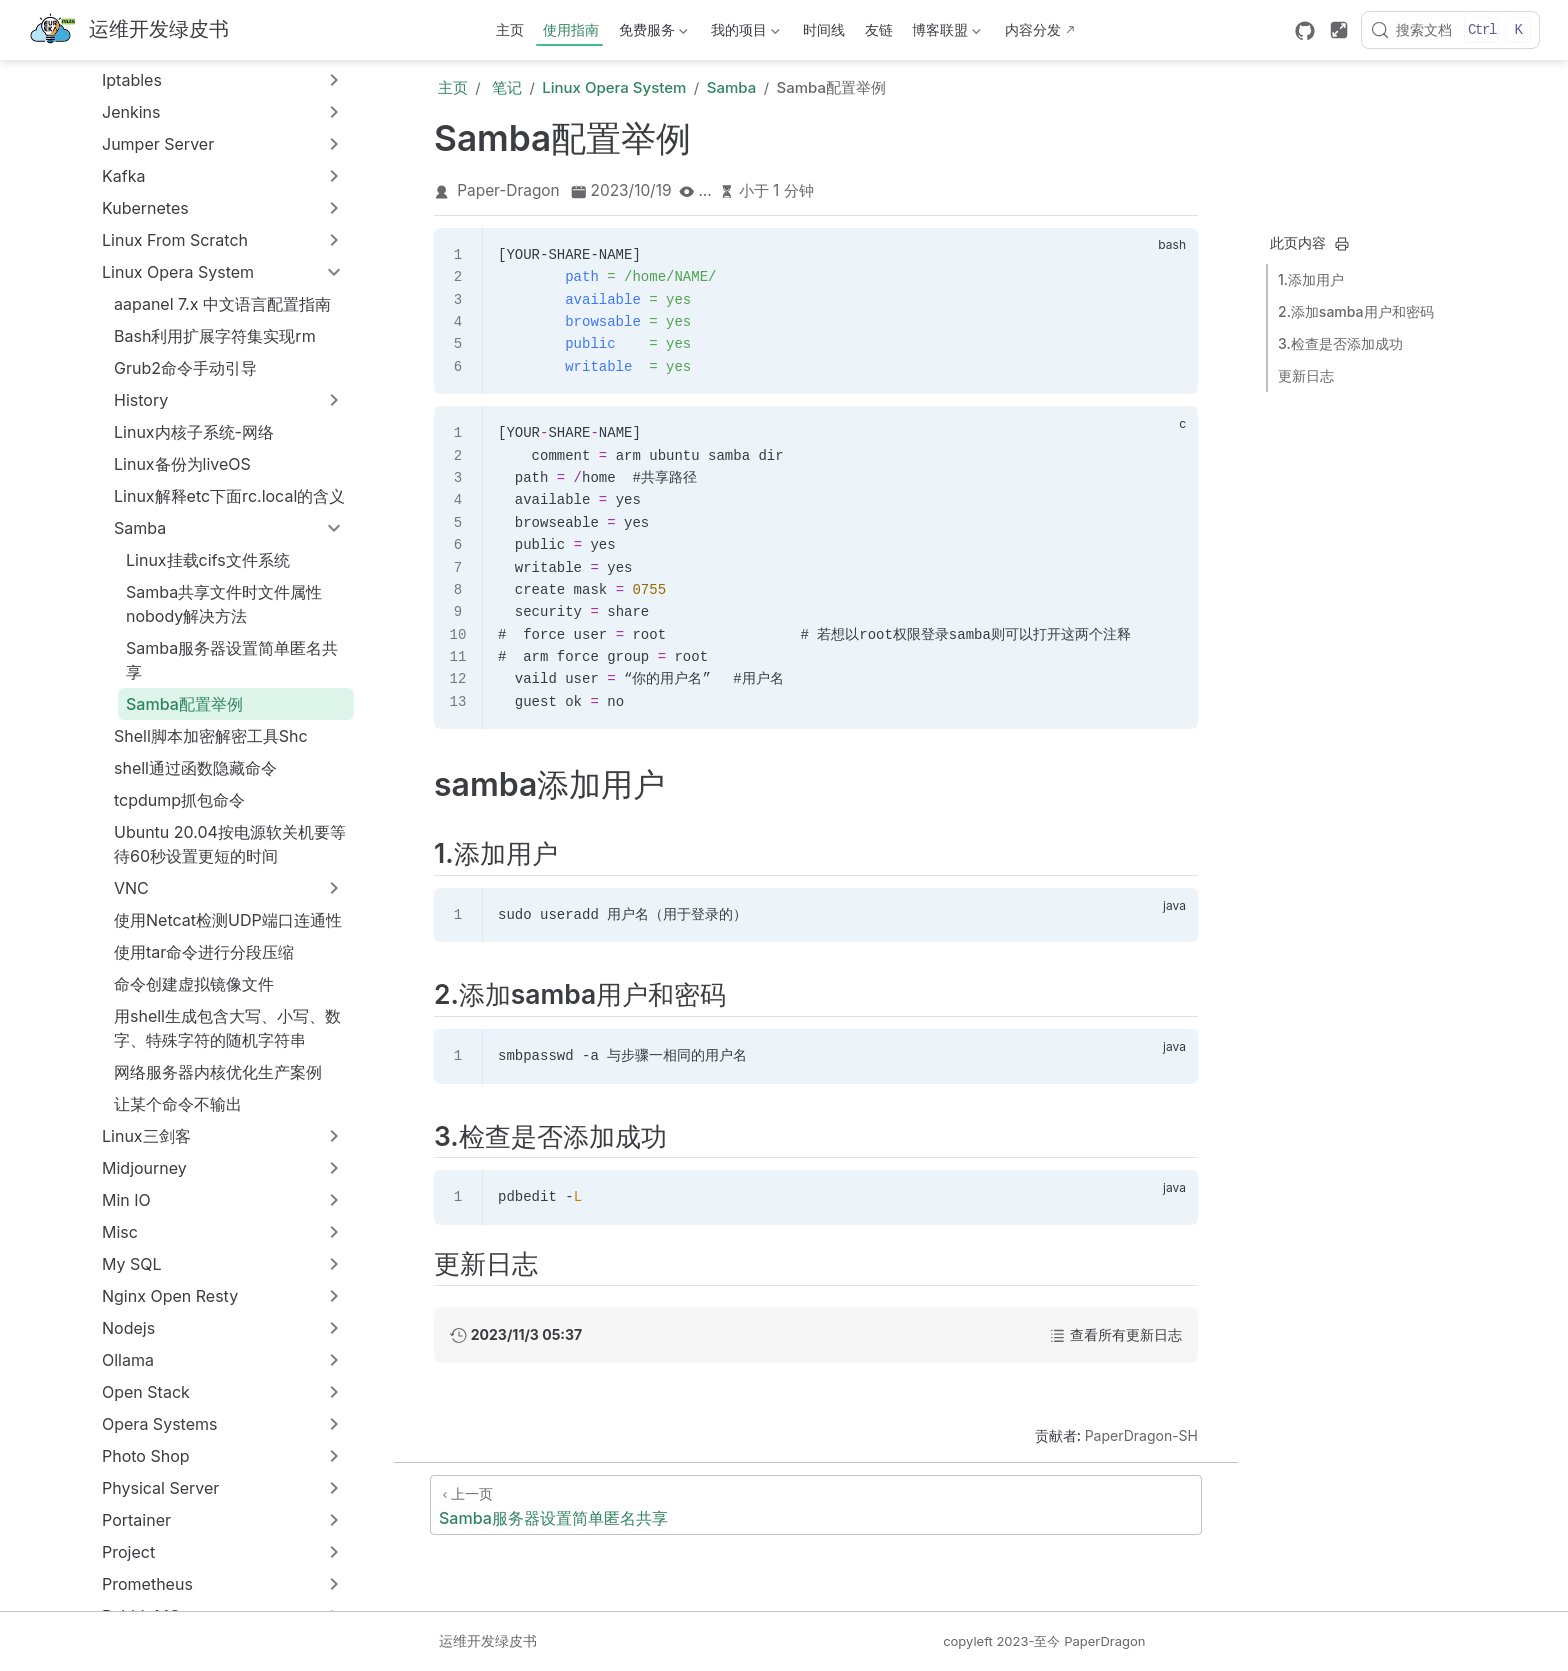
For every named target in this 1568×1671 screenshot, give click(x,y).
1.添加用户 (1311, 279)
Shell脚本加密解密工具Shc (211, 736)
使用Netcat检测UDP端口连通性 (228, 920)
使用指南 (571, 29)
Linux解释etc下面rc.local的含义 (229, 496)
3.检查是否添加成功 (1340, 343)
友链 (879, 29)
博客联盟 (945, 33)
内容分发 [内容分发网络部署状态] (1033, 29)
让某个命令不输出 (178, 1104)
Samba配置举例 (184, 704)
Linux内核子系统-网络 (194, 432)
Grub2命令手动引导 (185, 368)
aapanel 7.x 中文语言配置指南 (222, 304)
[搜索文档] (1450, 30)
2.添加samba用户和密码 (1356, 311)
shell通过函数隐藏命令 (195, 768)
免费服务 (651, 33)
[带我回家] (128, 30)
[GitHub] (1305, 31)
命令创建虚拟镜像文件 (194, 984)
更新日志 (1306, 375)
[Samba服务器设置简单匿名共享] (816, 1505)
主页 (510, 29)
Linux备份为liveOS (182, 464)
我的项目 (744, 33)
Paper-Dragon (508, 190)
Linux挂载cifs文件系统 (208, 560)
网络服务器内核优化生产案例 (218, 1072)
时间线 (824, 29)
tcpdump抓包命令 (179, 800)
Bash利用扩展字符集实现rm (215, 336)
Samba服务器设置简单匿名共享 (232, 660)
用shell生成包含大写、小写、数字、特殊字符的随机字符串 (227, 1028)
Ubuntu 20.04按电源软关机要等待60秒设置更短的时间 (230, 844)
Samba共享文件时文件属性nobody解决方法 (224, 604)
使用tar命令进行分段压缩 (204, 952)
